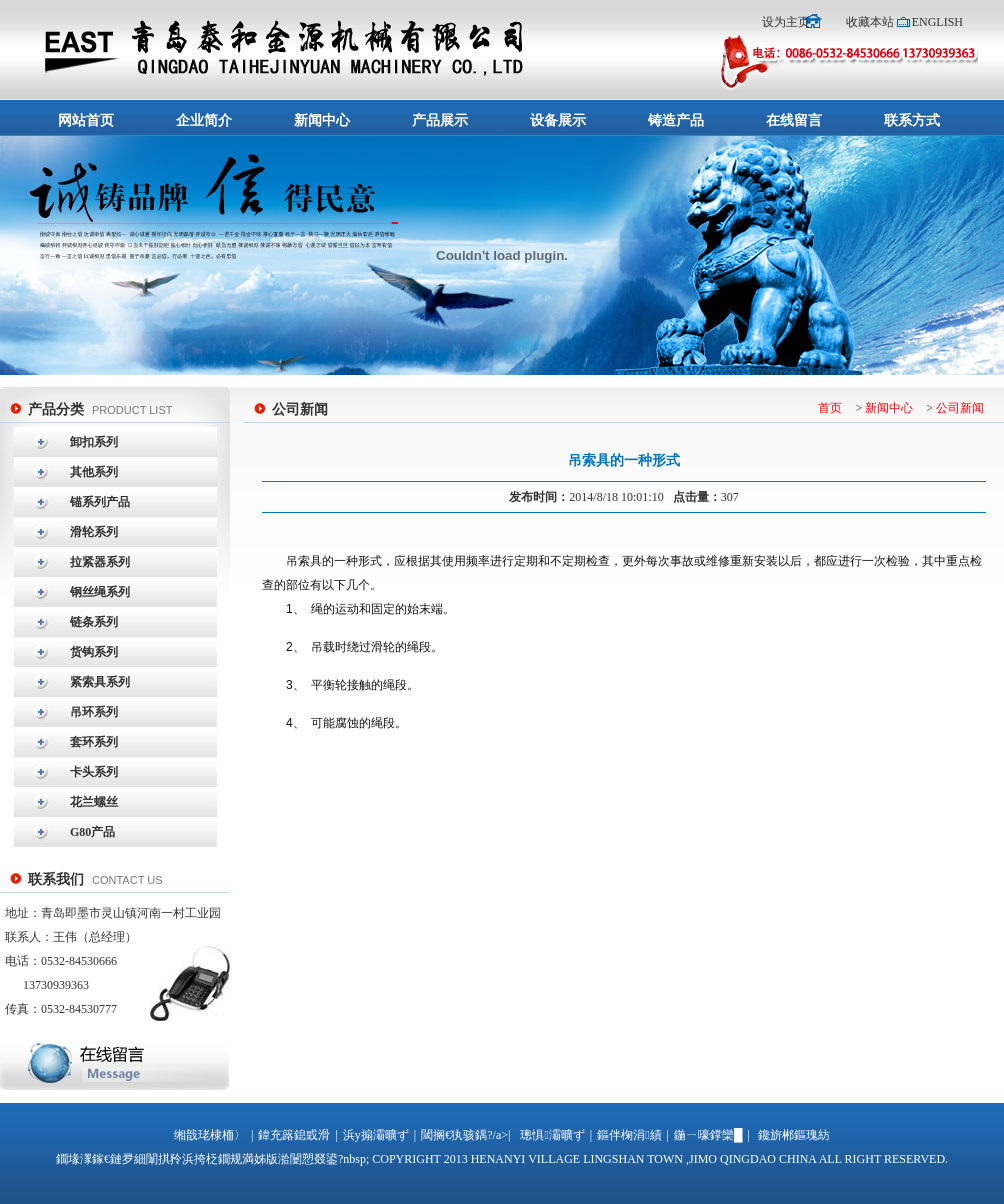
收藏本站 (870, 22)
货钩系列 (94, 652)
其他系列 (94, 472)
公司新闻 (960, 408)
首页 (830, 408)
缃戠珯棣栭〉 (210, 1135)
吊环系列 (94, 712)
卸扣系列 (94, 442)
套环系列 (94, 742)
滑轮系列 (94, 532)
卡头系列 (94, 772)
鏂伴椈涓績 (629, 1135)
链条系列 (94, 622)
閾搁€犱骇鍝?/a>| (465, 1135)
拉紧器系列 (100, 562)
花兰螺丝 (94, 802)
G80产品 (92, 832)
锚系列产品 (100, 502)
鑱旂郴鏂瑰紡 (794, 1135)
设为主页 (787, 22)
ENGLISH (937, 22)
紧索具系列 (100, 682)
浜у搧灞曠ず (376, 1135)
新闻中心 (889, 408)
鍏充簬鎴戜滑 (294, 1135)
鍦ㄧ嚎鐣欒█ (708, 1135)
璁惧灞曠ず (552, 1135)
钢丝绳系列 (100, 592)
